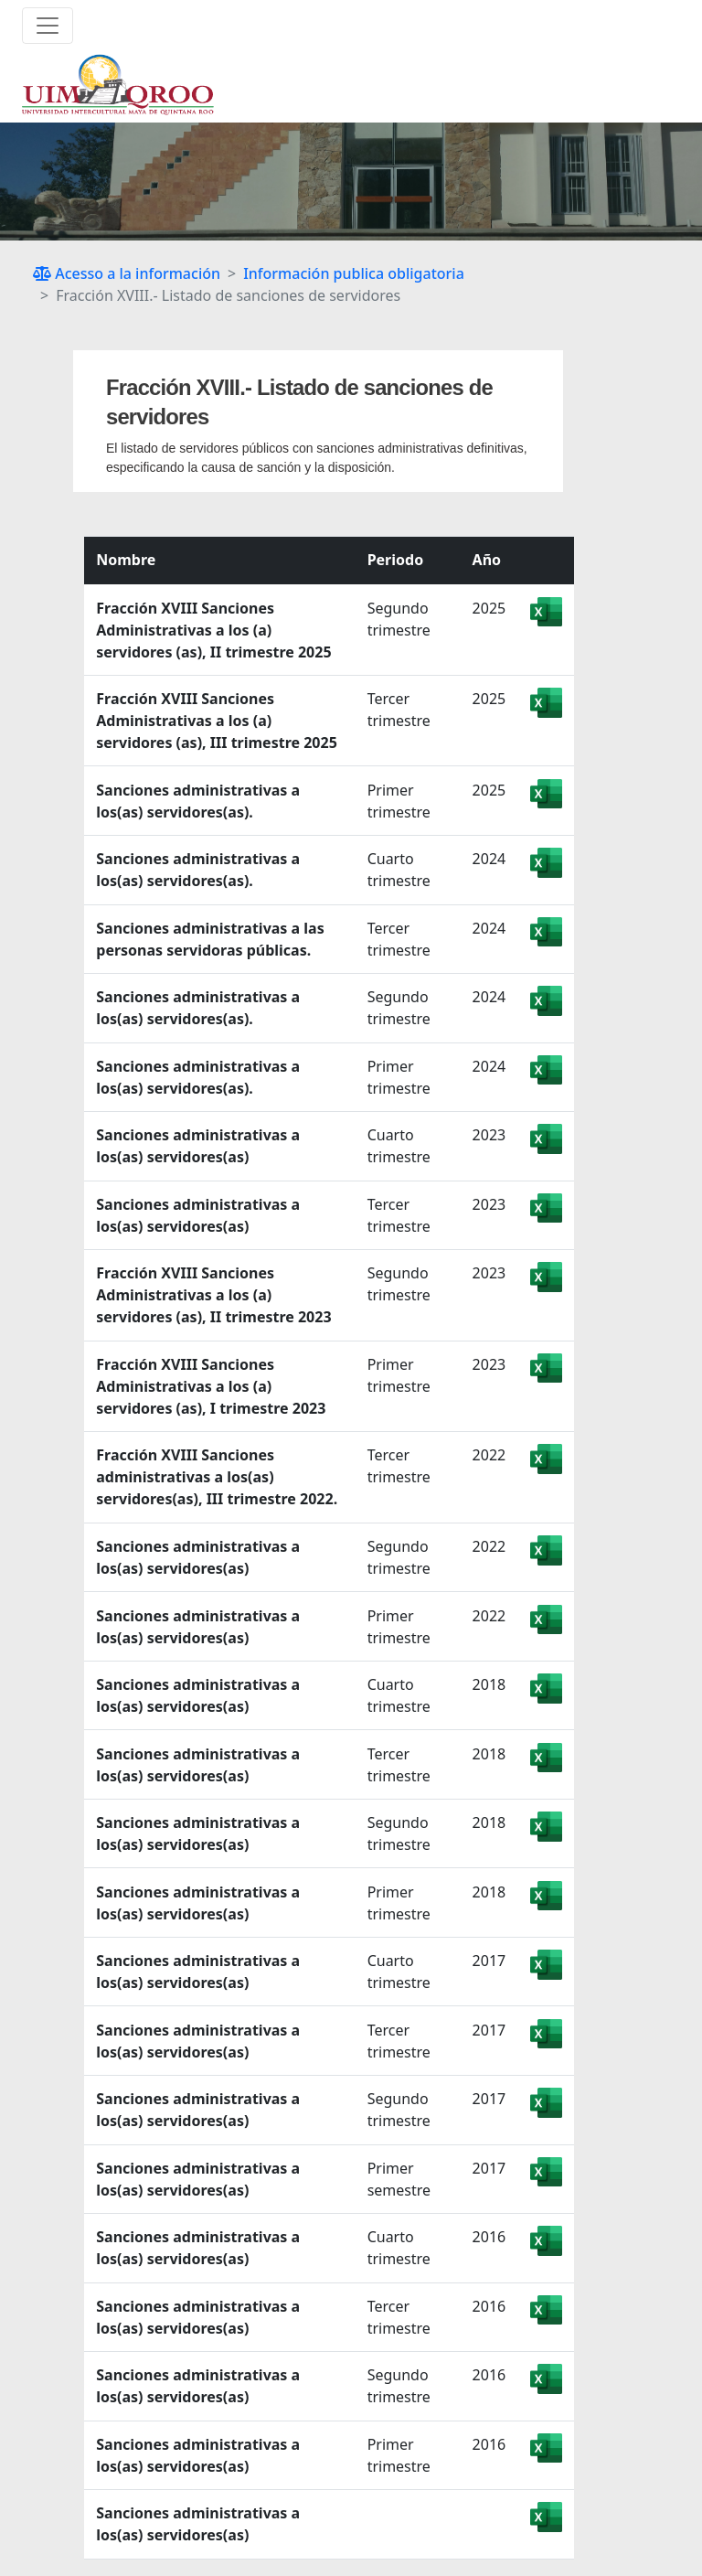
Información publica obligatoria (353, 273)
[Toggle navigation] (47, 25)
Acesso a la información (126, 273)
